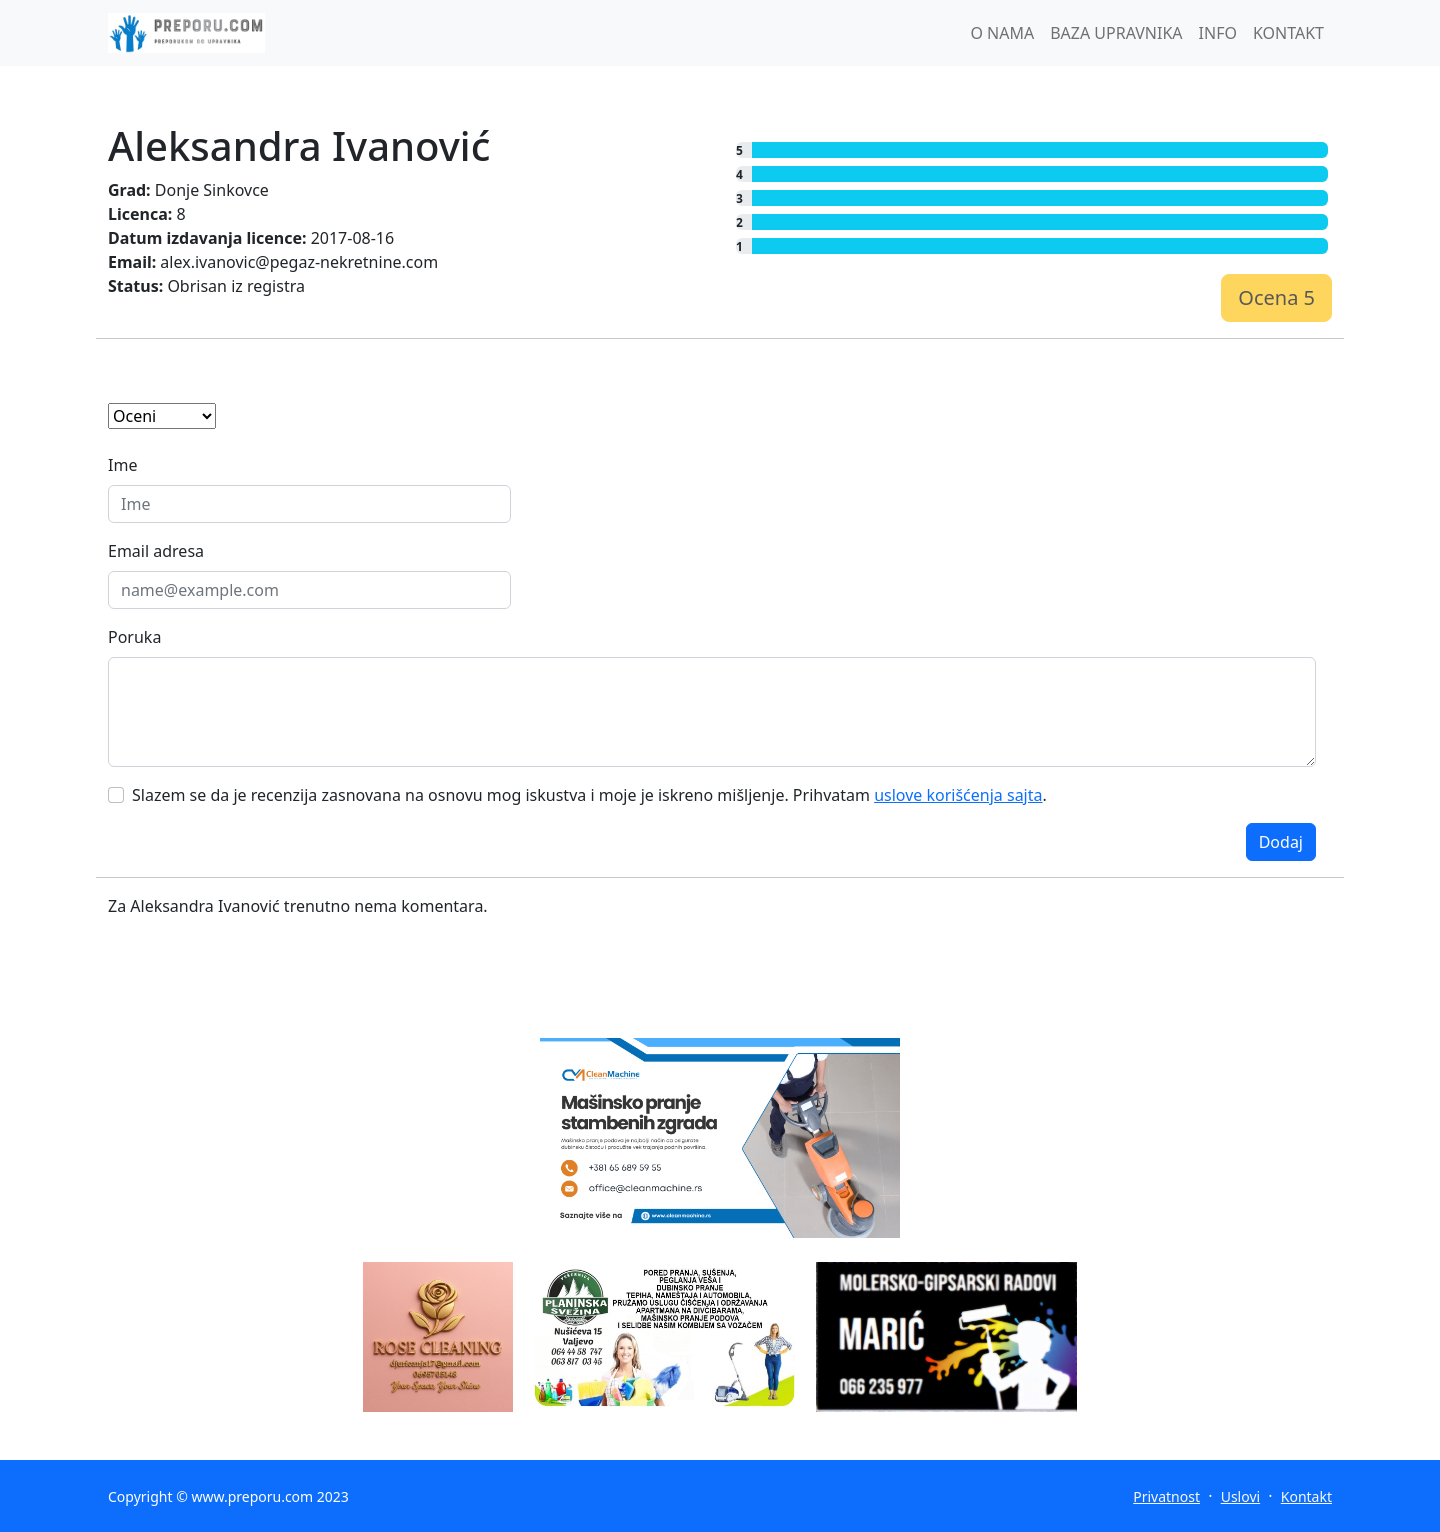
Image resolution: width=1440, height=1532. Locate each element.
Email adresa (156, 551)
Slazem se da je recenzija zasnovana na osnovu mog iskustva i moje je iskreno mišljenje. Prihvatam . (589, 795)
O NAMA (1002, 33)
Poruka (134, 637)
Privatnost (1166, 1496)
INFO (1218, 33)
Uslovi (1240, 1496)
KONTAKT (1288, 33)
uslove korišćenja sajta (958, 795)
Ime (122, 465)
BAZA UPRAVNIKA (1116, 33)
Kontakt (1306, 1496)
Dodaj (1281, 842)
